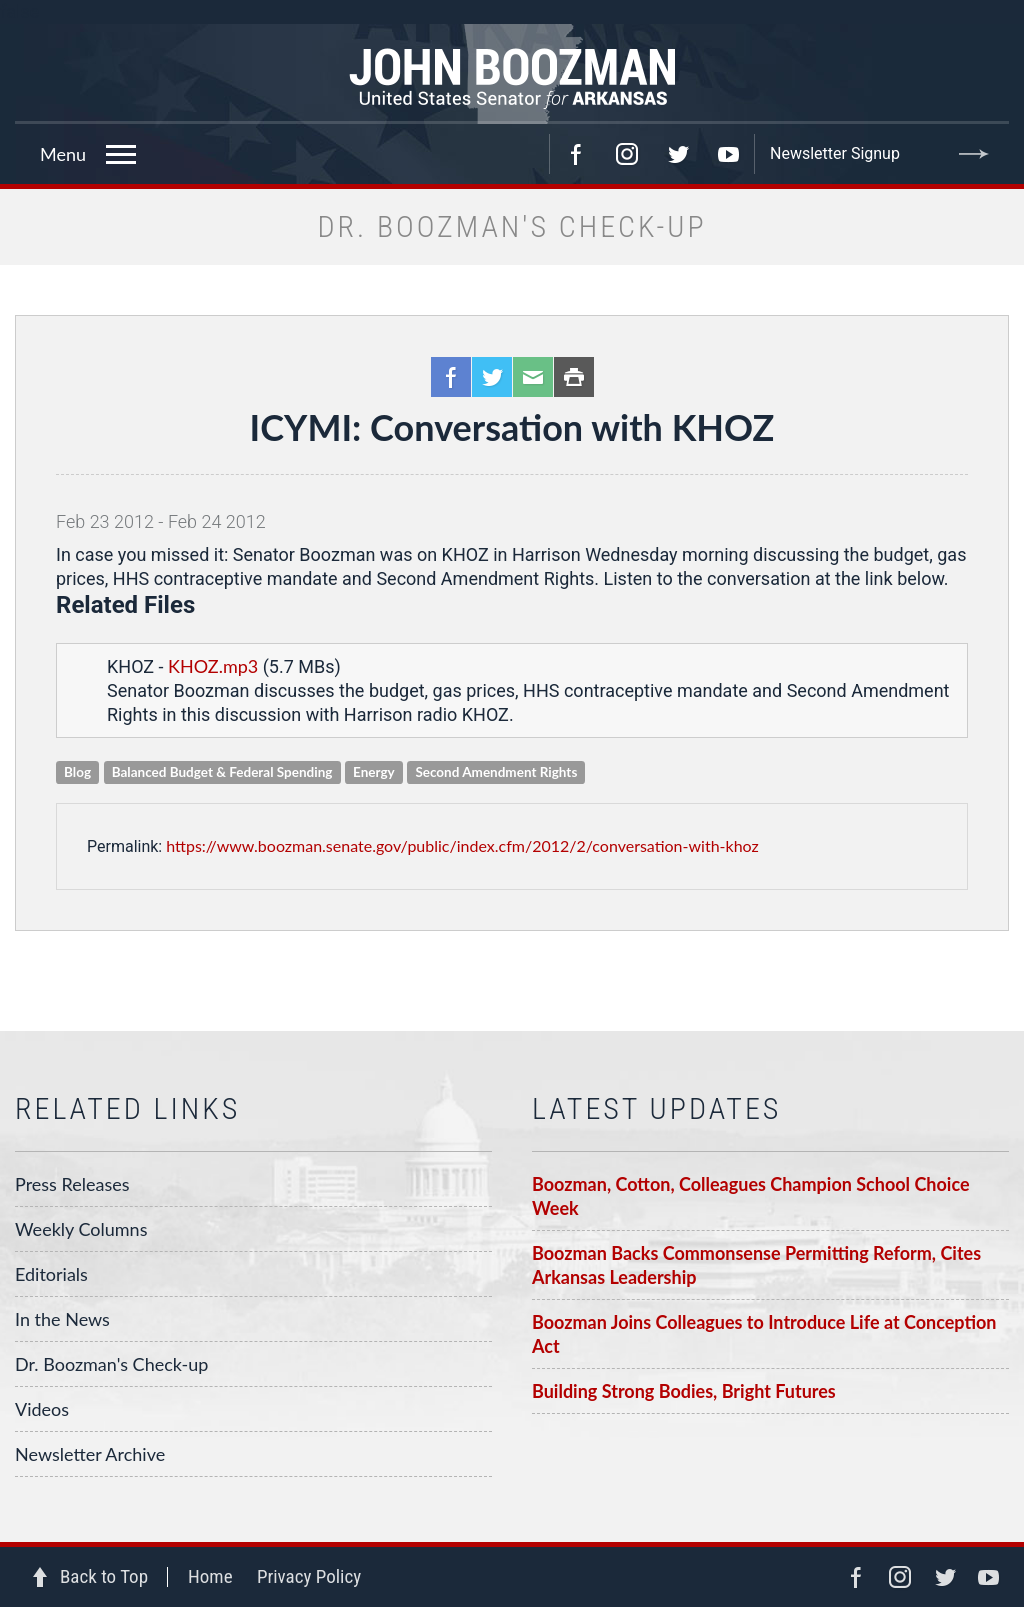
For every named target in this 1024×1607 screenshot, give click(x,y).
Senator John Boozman (512, 74)
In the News (62, 1319)
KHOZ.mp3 (213, 666)
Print (574, 377)
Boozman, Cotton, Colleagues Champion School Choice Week (751, 1196)
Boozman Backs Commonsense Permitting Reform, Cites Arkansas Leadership (756, 1265)
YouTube (729, 154)
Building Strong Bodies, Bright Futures (684, 1391)
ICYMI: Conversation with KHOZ (512, 427)
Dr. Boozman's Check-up (111, 1364)
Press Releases (72, 1184)
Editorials (51, 1274)
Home (210, 1576)
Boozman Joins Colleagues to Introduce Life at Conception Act (764, 1334)
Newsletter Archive (90, 1454)
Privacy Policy (309, 1576)
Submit (974, 154)
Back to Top (104, 1576)
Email (533, 377)
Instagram (627, 154)
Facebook (576, 154)
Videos (42, 1409)
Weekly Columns (81, 1229)
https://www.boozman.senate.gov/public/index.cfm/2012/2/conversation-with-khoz (462, 845)
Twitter (678, 154)
